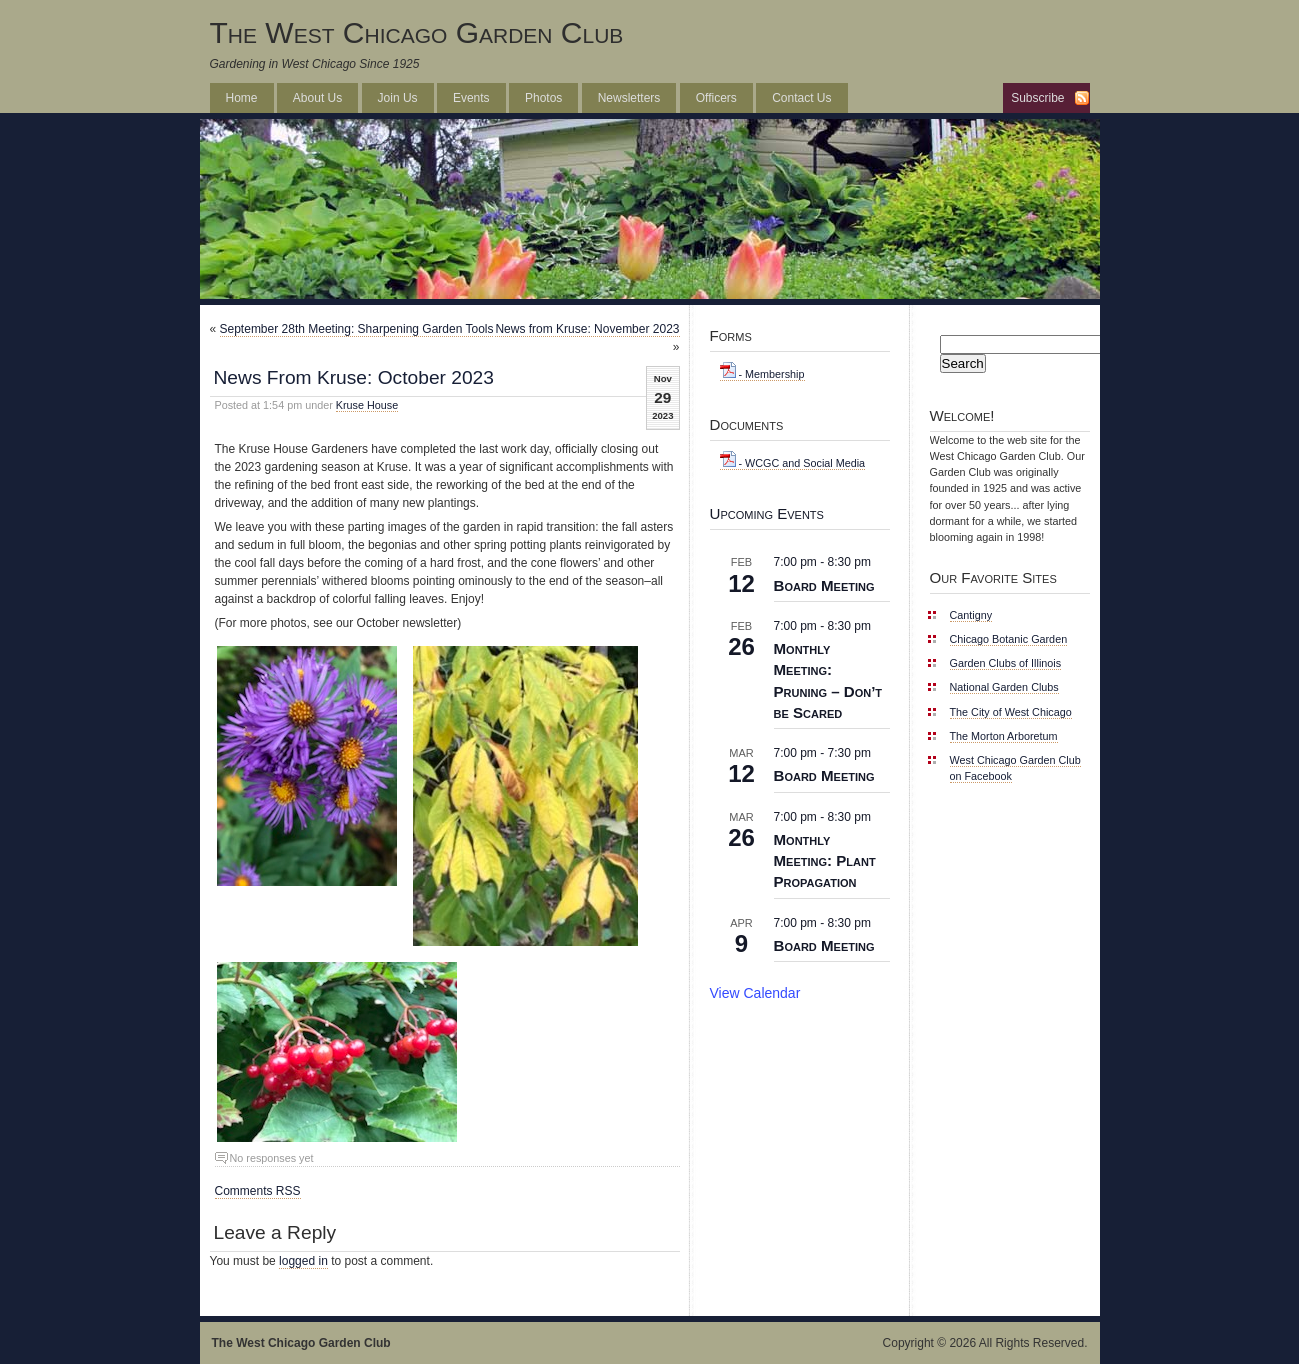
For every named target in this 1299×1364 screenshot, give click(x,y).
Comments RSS (258, 1191)
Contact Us (801, 98)
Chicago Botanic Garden (1009, 639)
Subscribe (1037, 98)
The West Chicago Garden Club (417, 32)
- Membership (762, 374)
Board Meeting (824, 585)
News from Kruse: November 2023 (587, 329)
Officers (716, 98)
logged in (303, 1261)
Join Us (398, 98)
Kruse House (367, 405)
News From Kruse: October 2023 (354, 377)
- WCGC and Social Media (793, 463)
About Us (317, 98)
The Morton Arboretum (1004, 736)
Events (471, 98)
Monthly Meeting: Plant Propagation (825, 860)
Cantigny (971, 615)
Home (242, 98)
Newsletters (629, 98)
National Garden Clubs (1004, 687)
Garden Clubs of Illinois (1006, 663)
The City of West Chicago (1011, 712)
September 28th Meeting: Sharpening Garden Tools (357, 329)
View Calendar (755, 993)
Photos (543, 98)
